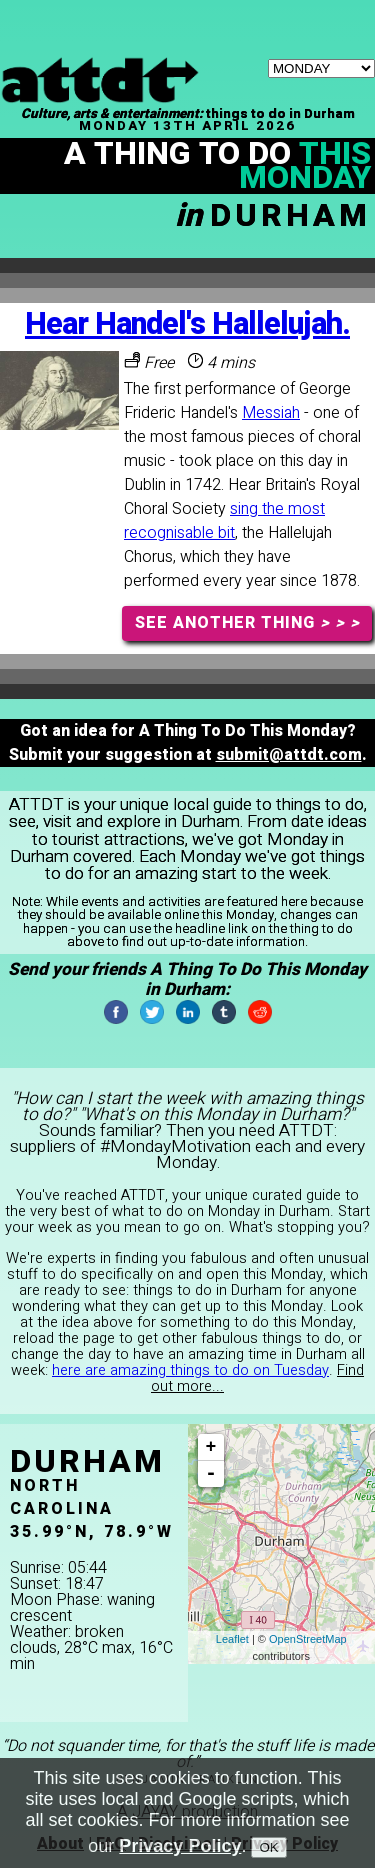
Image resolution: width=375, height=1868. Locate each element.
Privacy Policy (180, 1846)
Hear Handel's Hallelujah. (187, 324)
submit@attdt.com (289, 755)
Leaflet (232, 1639)
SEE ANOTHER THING (247, 623)
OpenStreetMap (308, 1639)
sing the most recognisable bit (224, 521)
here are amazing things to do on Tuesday (190, 1370)
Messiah (271, 413)
